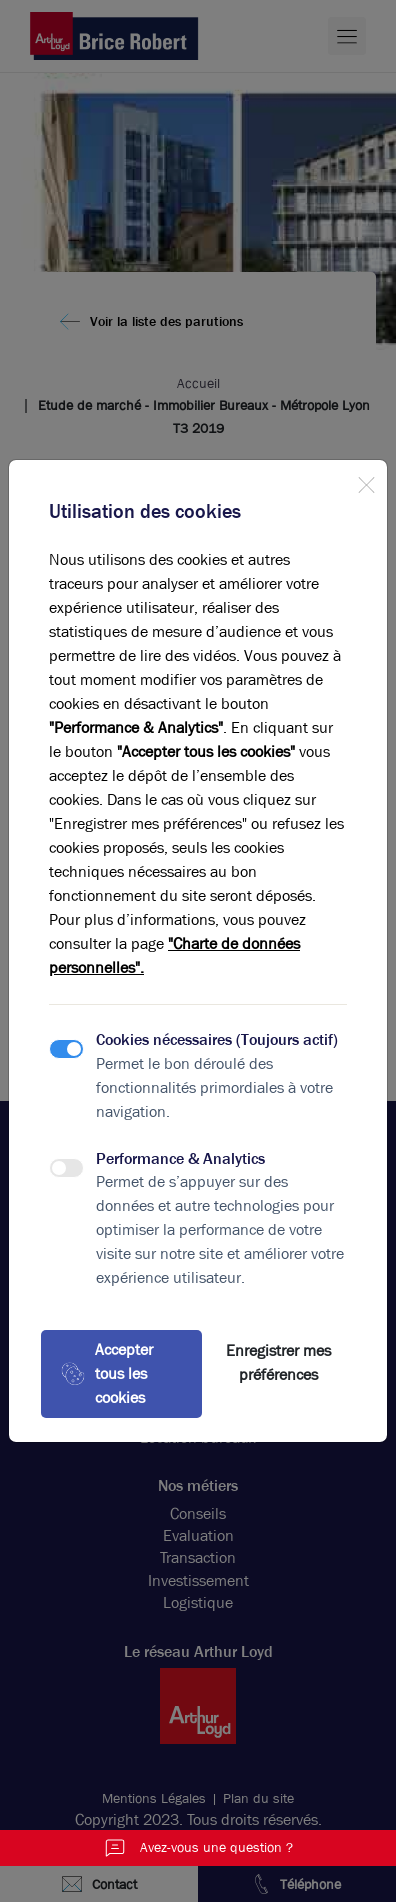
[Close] (366, 481)
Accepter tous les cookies (107, 1373)
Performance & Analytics (180, 1158)
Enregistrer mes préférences (278, 1362)
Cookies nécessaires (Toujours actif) (217, 1039)
